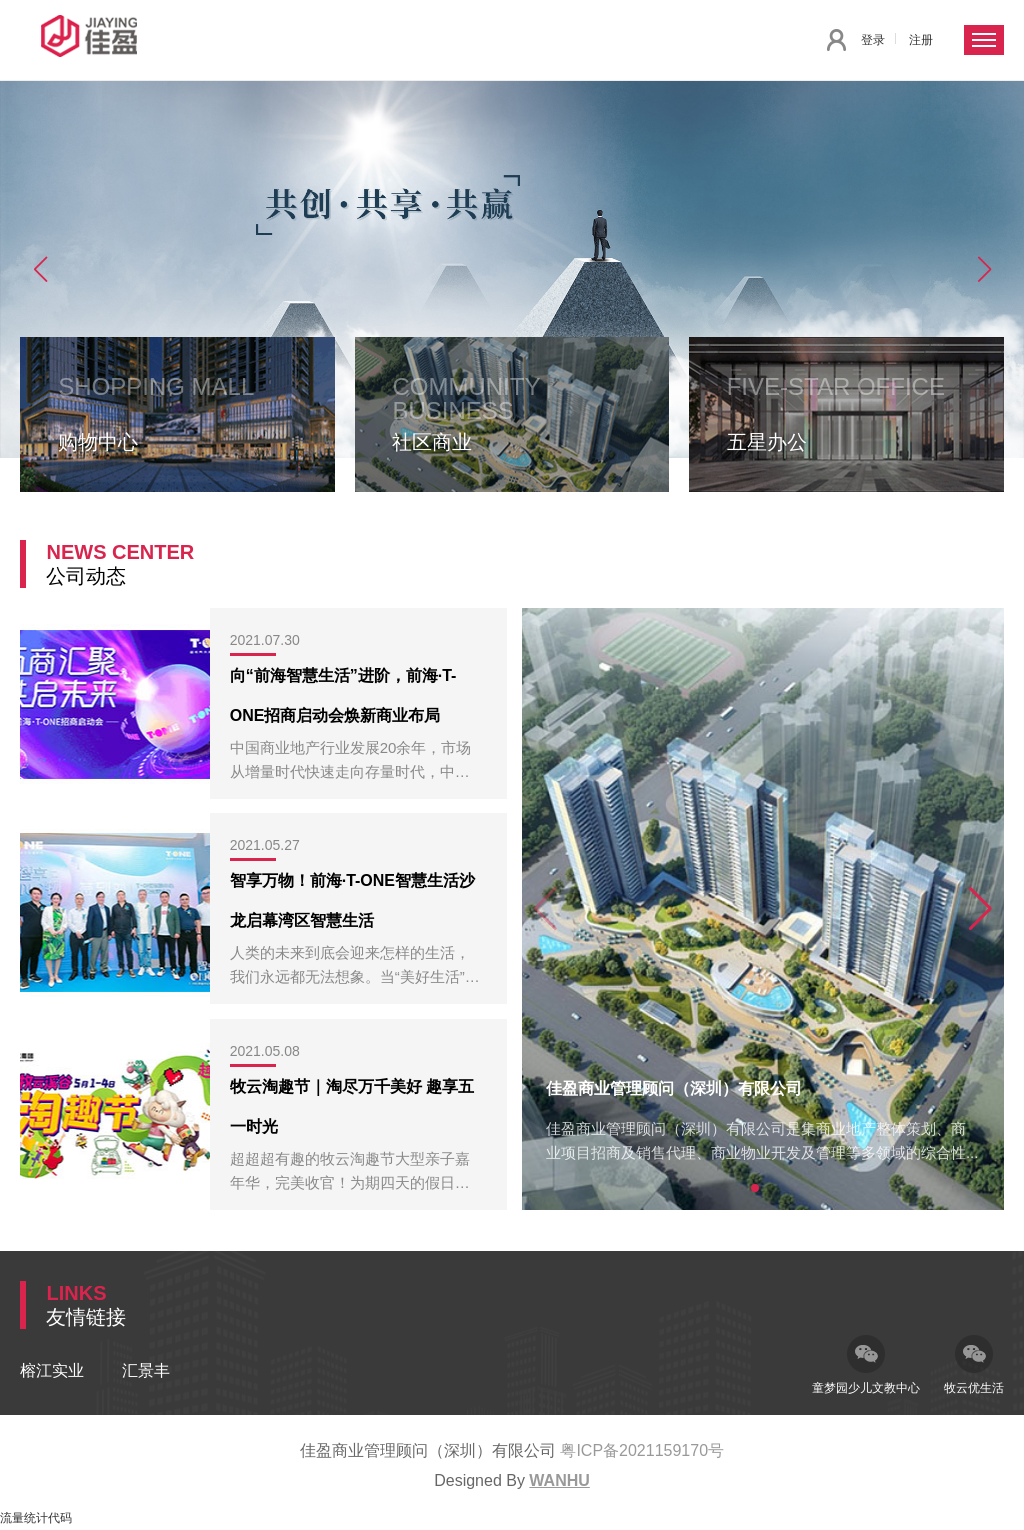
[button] (40, 269)
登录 (873, 40)
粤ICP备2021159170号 (642, 1450)
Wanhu (559, 1480)
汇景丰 (146, 1370)
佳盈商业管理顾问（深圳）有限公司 (674, 1088)
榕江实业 (52, 1370)
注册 (921, 40)
